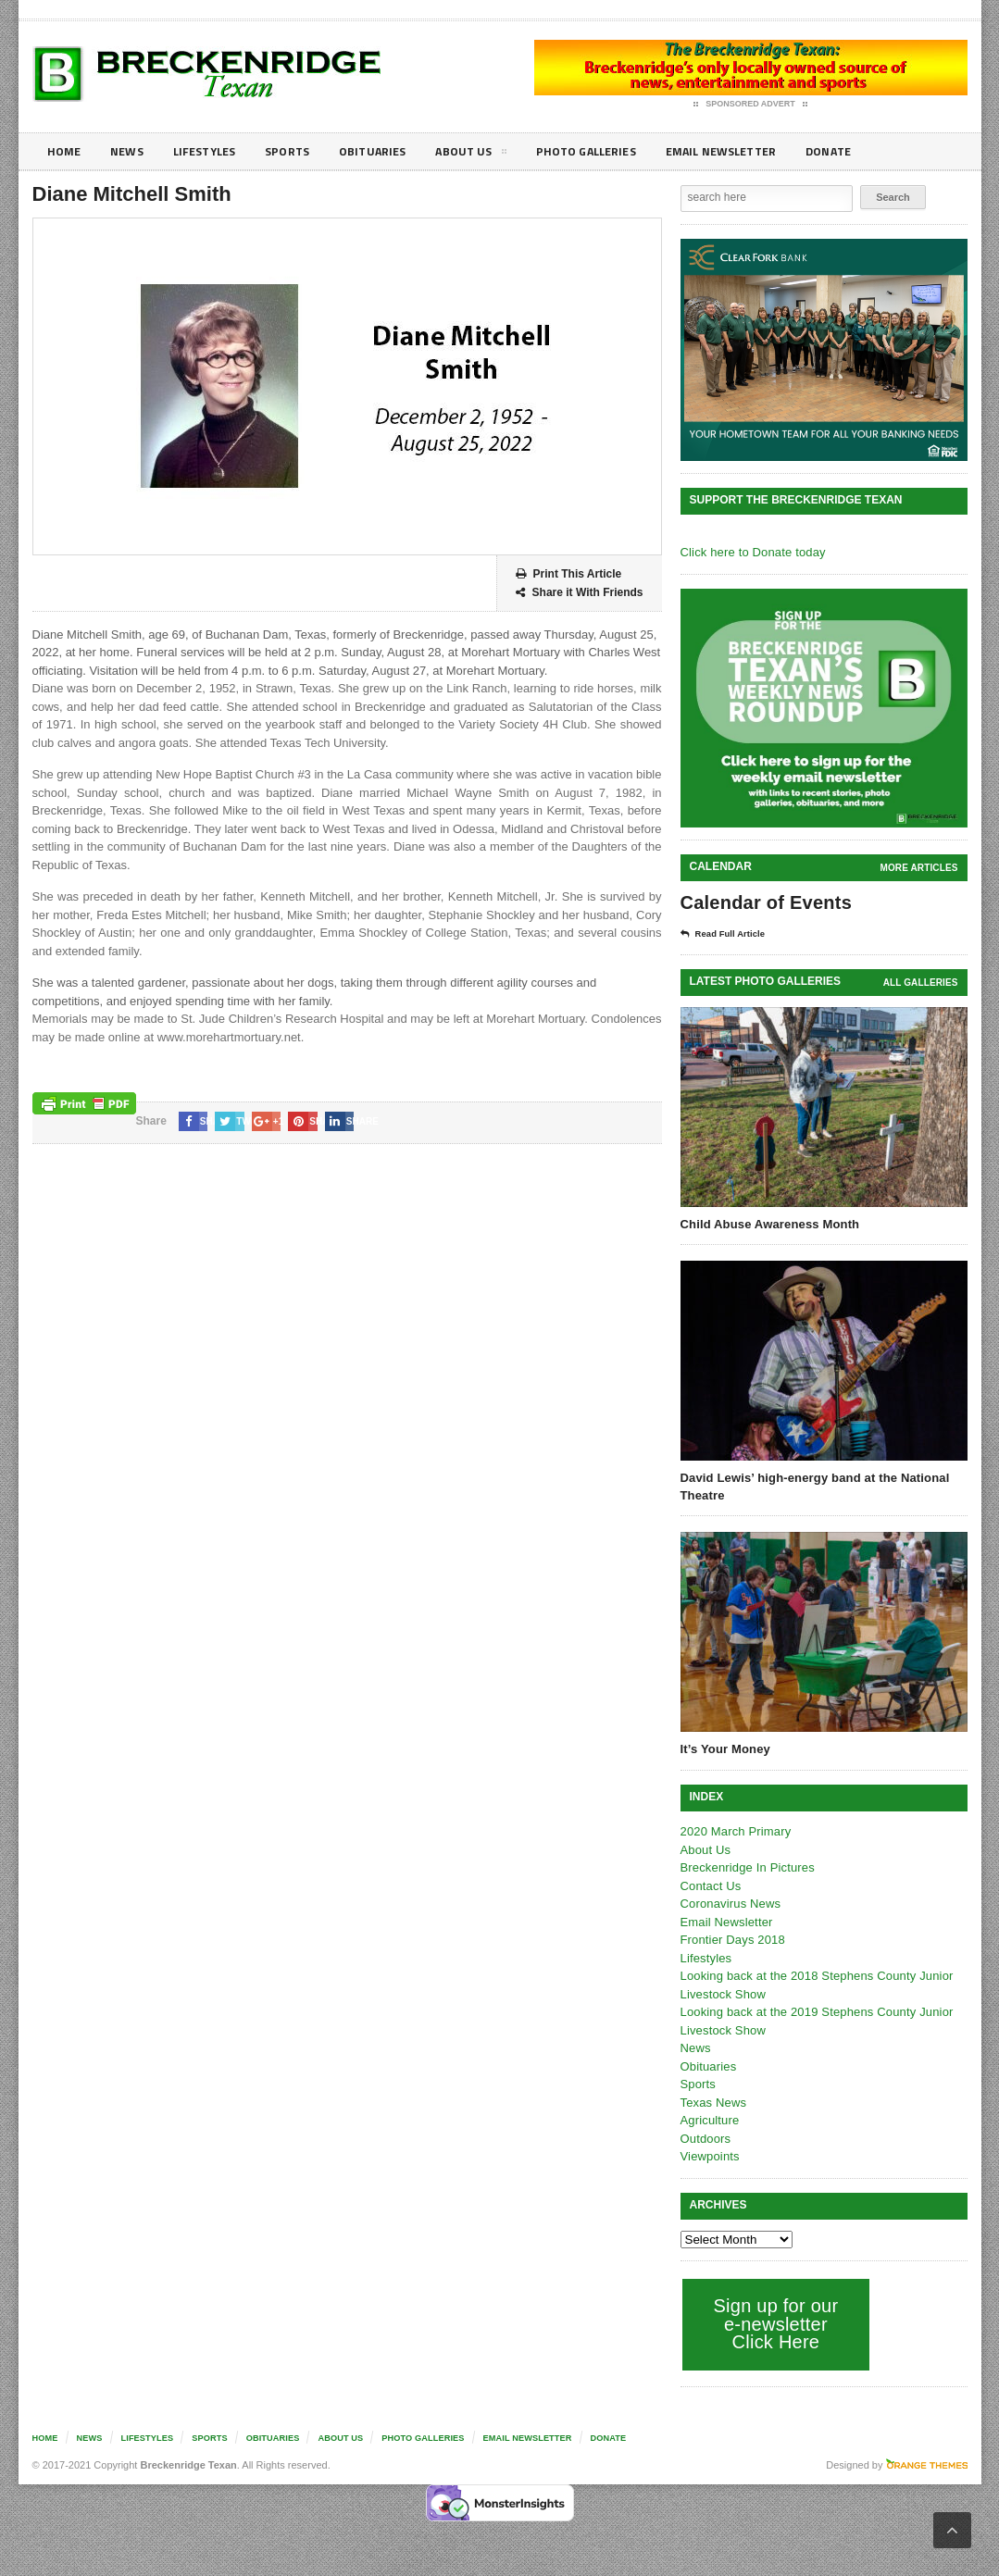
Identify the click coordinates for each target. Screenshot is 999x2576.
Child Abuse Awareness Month (768, 1224)
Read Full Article (729, 934)
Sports (302, 151)
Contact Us (710, 1886)
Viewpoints (710, 2156)
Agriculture (709, 2120)
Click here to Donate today (751, 552)
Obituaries (392, 151)
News (131, 151)
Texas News (713, 2102)
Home (65, 151)
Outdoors (705, 2139)
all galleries (920, 982)
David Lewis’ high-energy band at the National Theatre (812, 1486)
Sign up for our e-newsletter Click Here (774, 2324)
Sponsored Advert (750, 104)
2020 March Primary (735, 1831)
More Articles (919, 868)
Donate (874, 151)
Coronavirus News (730, 1903)
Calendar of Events (764, 902)
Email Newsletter (759, 151)
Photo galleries (615, 151)
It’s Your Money (724, 1749)
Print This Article (569, 574)
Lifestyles (213, 151)
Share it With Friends (579, 593)
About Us (494, 155)
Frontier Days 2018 (732, 1940)
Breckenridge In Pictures (746, 1867)
